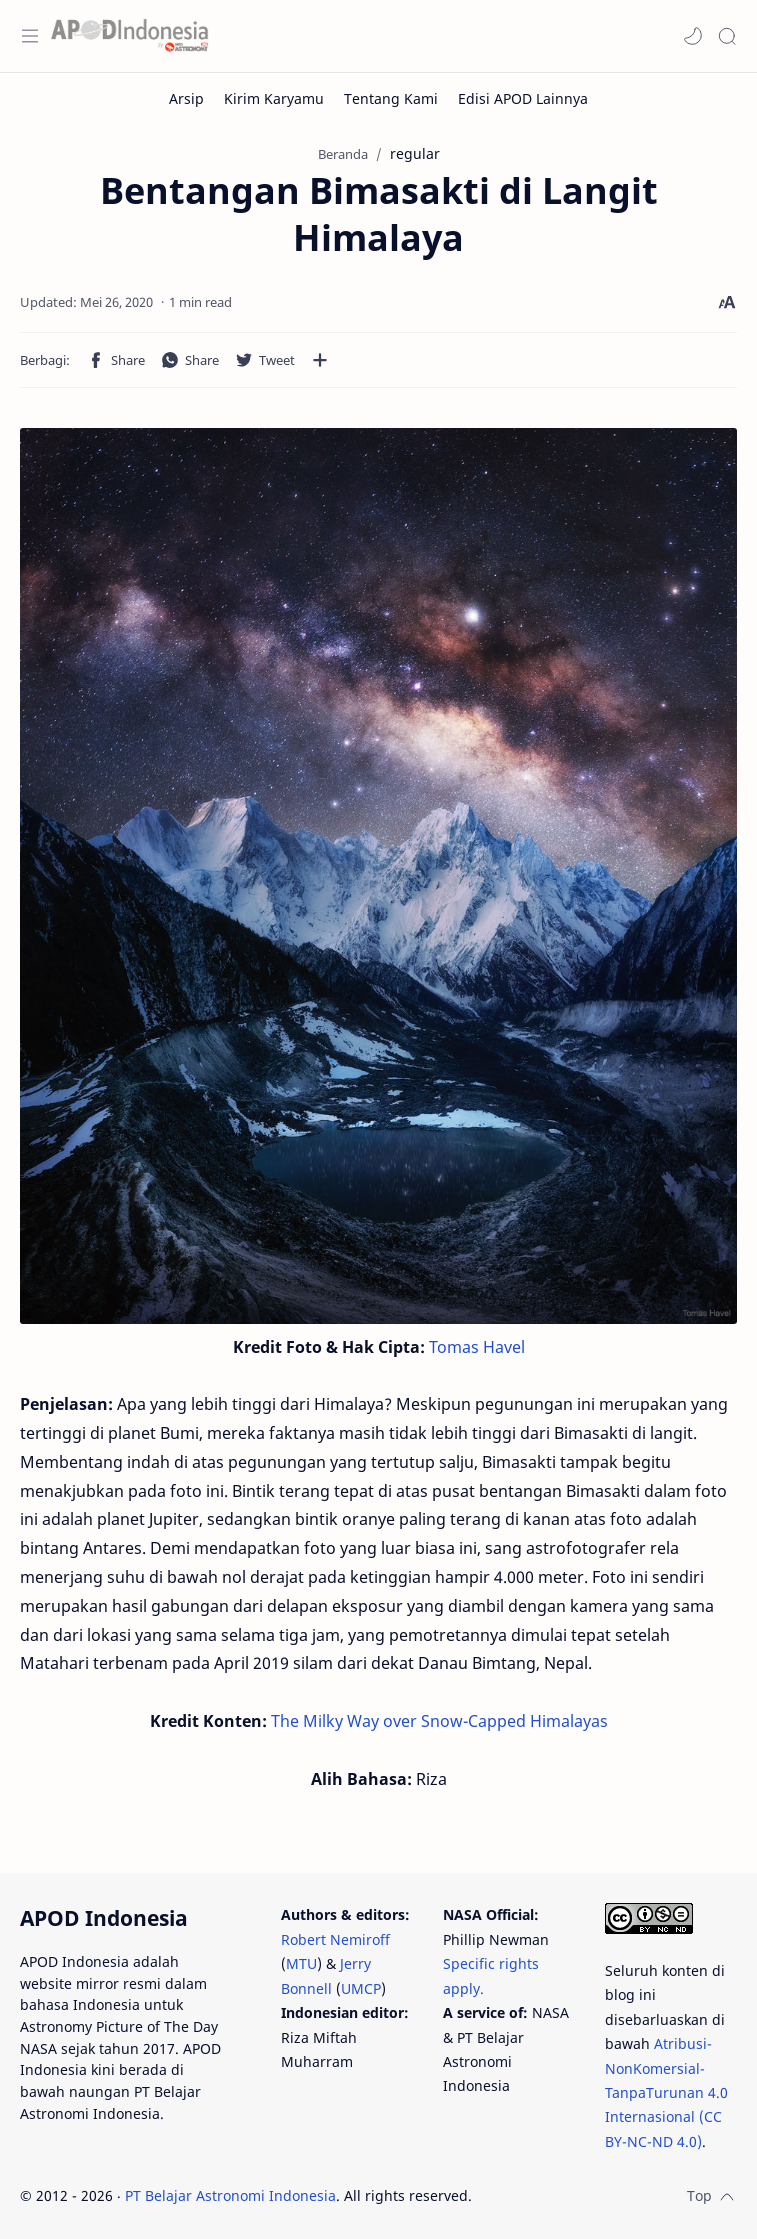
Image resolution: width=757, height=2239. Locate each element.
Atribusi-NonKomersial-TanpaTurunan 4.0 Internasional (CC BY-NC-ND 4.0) (666, 2092)
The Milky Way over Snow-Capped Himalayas (439, 1721)
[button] (693, 36)
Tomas (454, 1347)
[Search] (727, 36)
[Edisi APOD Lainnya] (523, 98)
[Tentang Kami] (391, 98)
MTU (301, 1963)
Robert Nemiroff (335, 1939)
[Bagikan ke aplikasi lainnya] (320, 360)
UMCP (361, 1988)
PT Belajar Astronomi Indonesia (230, 2195)
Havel (504, 1347)
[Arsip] (186, 98)
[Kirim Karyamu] (274, 98)
